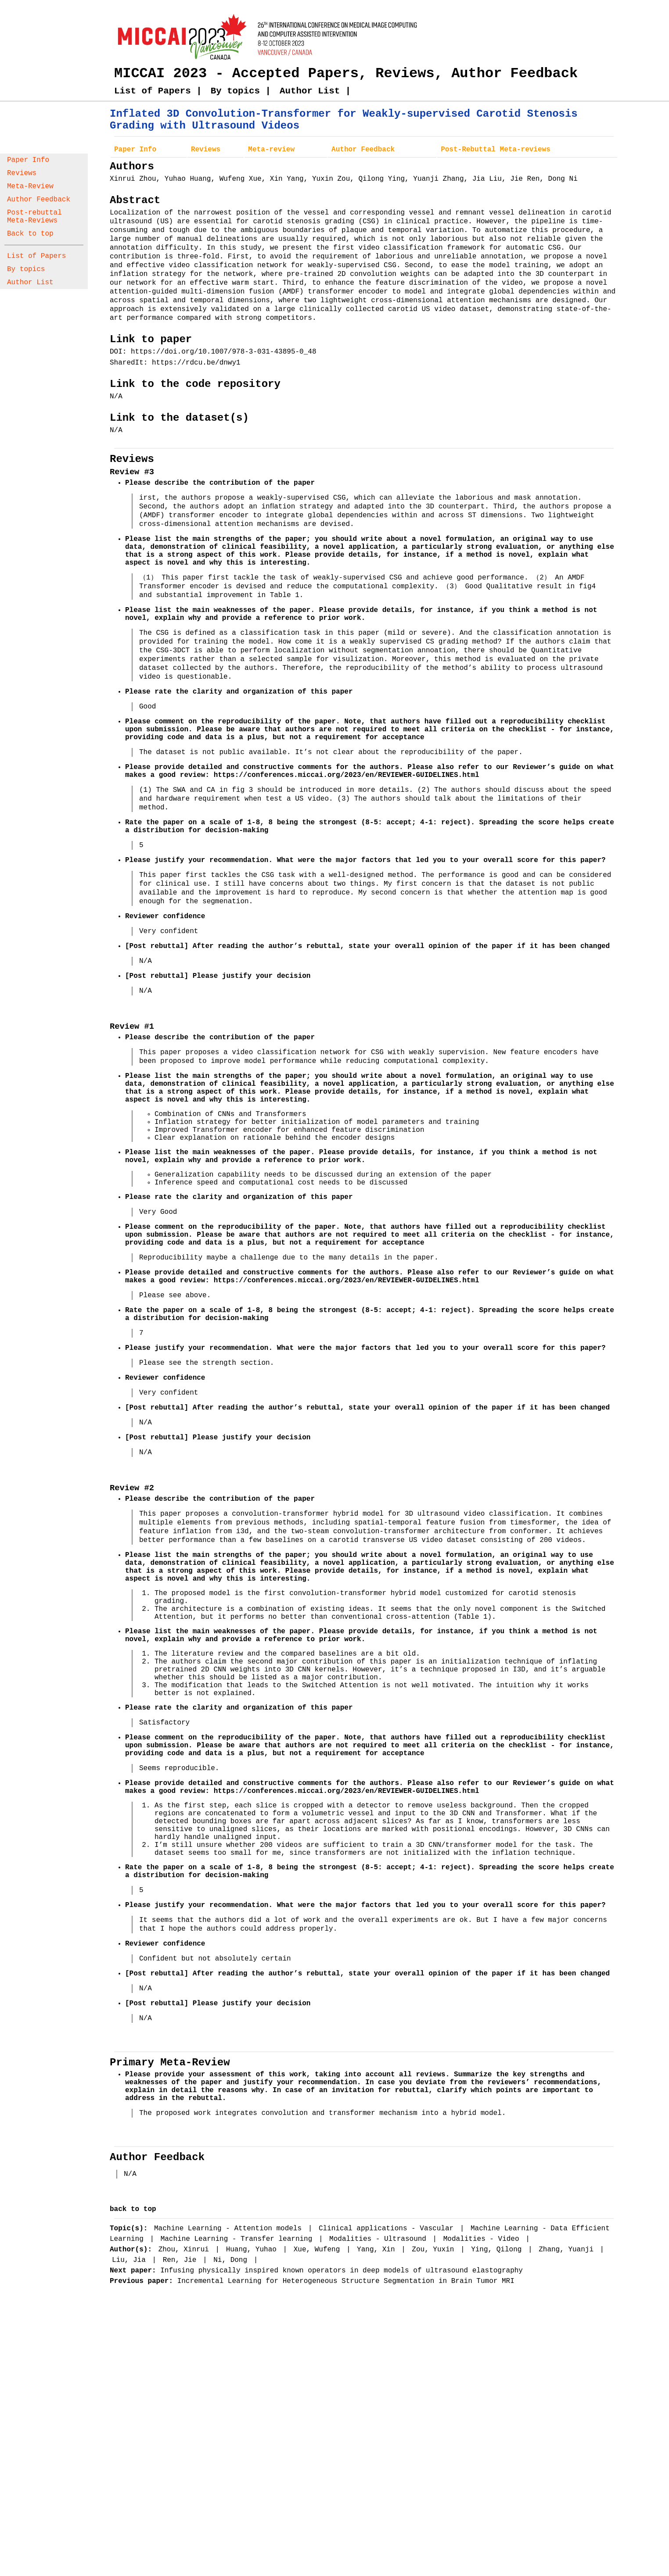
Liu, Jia (131, 2260)
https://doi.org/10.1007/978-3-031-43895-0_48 (223, 352)
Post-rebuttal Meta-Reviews (34, 217)
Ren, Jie (182, 2260)
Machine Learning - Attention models (230, 2229)
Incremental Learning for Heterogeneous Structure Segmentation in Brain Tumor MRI (345, 2281)
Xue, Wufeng (319, 2250)
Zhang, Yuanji (568, 2250)
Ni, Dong (232, 2260)
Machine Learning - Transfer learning (239, 2239)
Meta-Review (30, 186)
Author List (30, 282)
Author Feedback (38, 200)
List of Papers (36, 256)
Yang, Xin (378, 2250)
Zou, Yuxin (435, 2250)
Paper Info (28, 160)
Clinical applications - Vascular (388, 2229)
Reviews (21, 173)
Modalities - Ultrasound (379, 2239)
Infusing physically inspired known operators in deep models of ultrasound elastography (341, 2271)
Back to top (30, 234)
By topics (26, 269)
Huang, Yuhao (253, 2250)
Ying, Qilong (498, 2250)
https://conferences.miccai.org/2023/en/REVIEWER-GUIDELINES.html (346, 775)
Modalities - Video (483, 2239)
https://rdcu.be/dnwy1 (196, 363)
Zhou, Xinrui (185, 2250)
